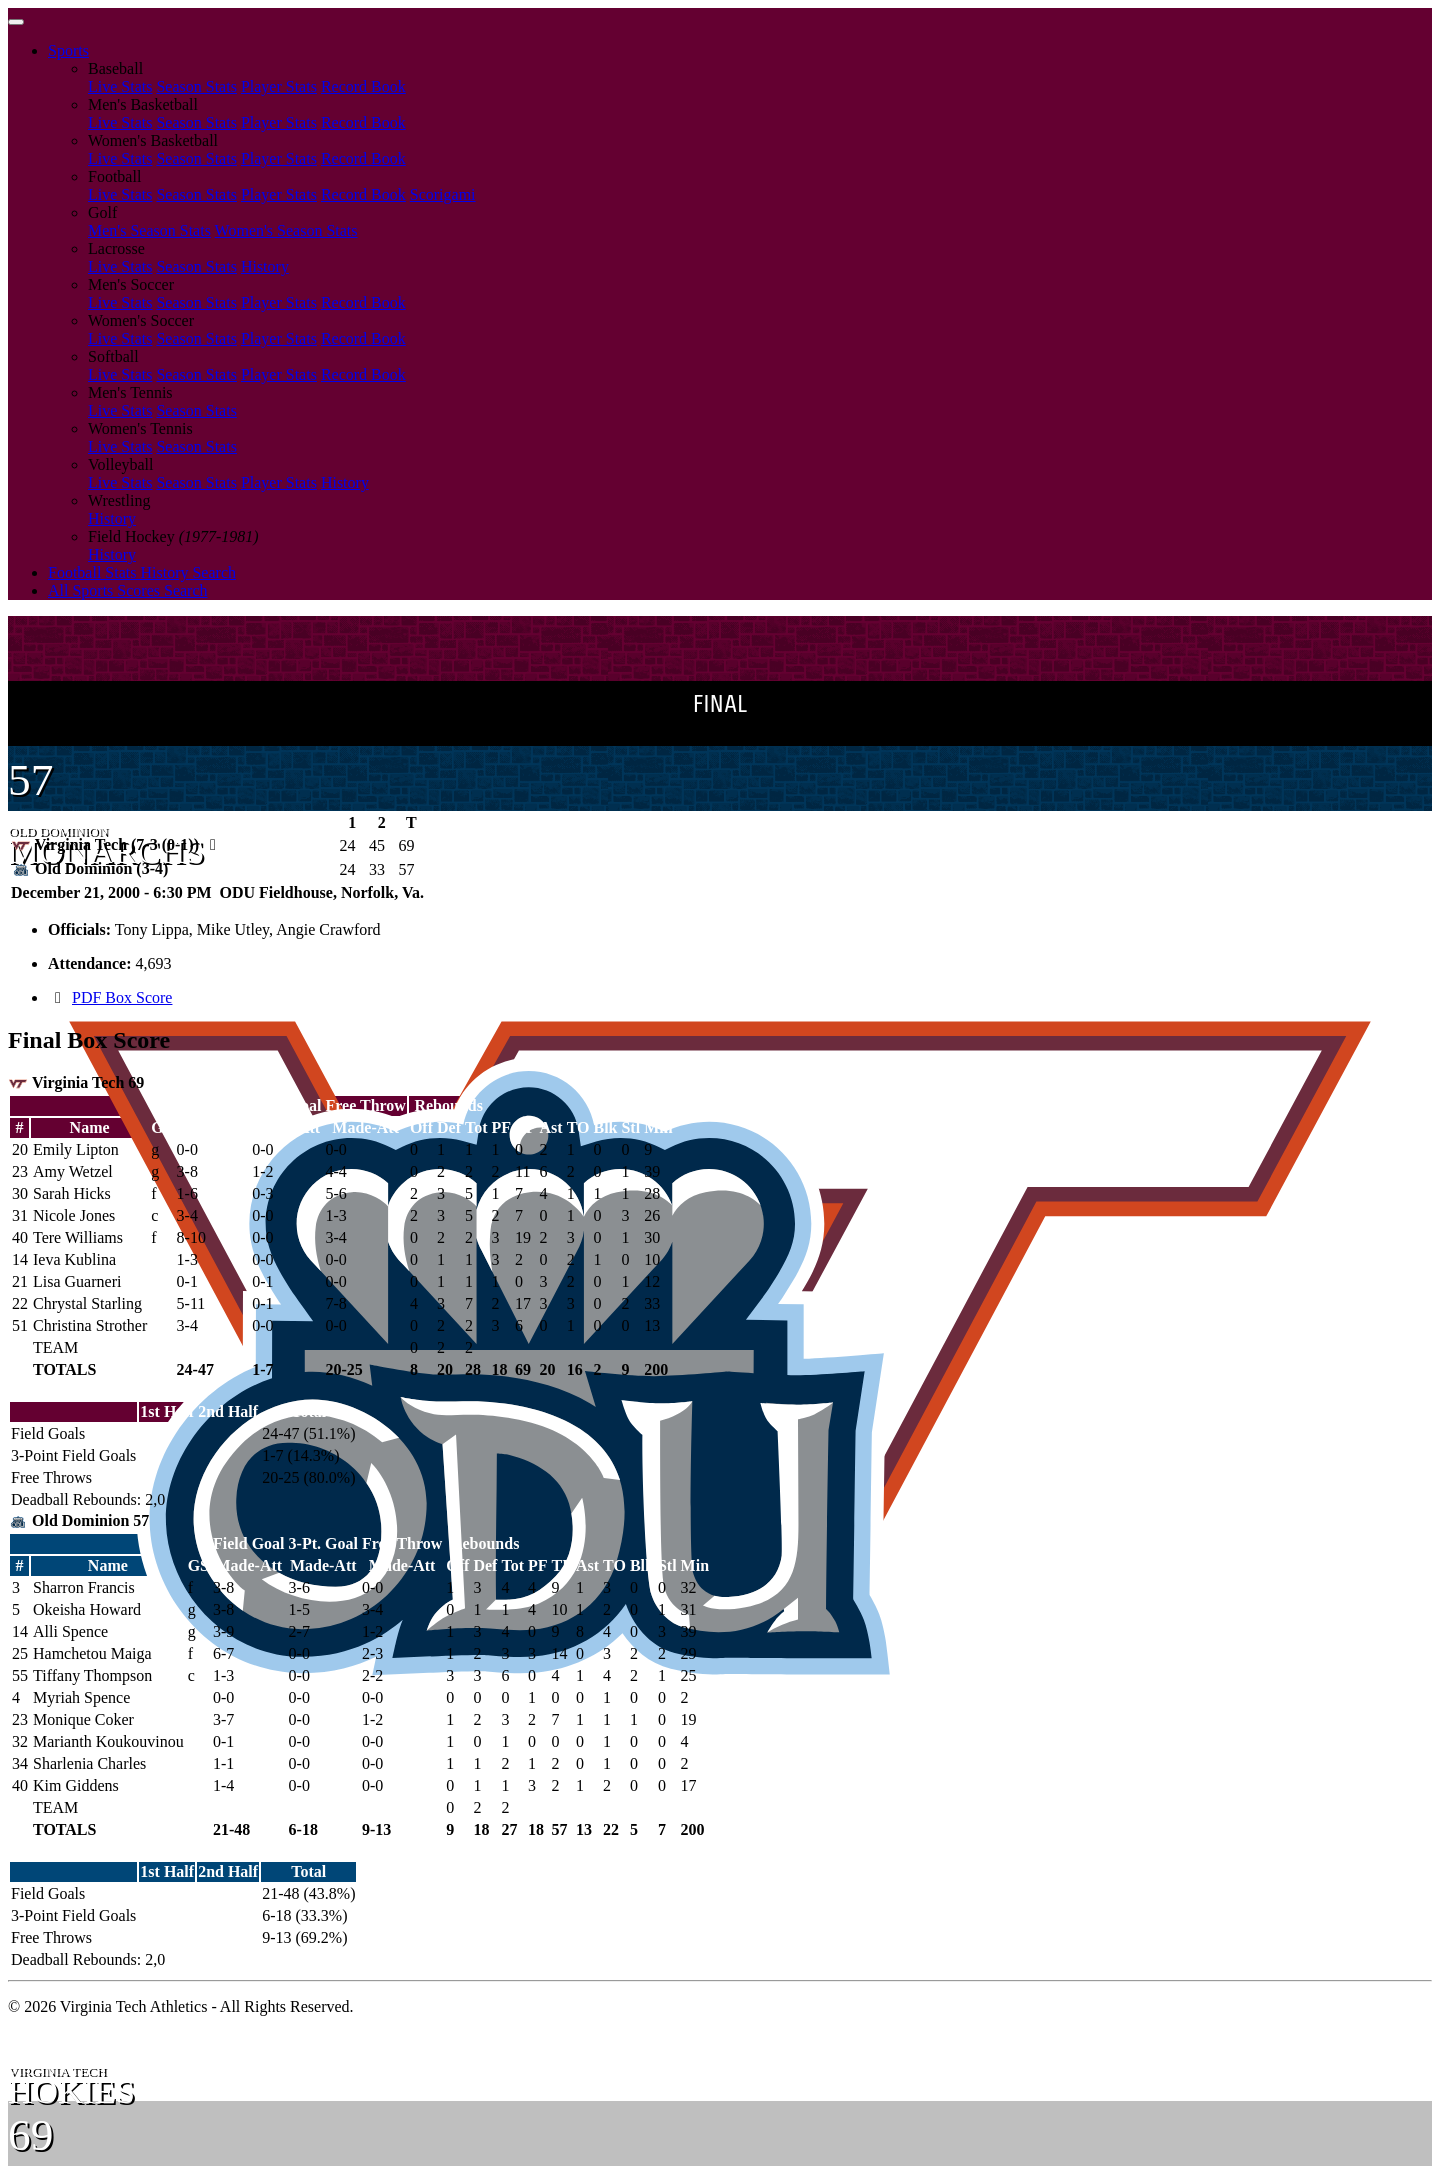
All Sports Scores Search (128, 590)
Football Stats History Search (142, 572)
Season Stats (196, 86)
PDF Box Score (122, 997)
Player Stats (279, 86)
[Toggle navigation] (16, 22)
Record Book (363, 86)
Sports (68, 50)
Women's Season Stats (286, 230)
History (265, 266)
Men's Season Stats (149, 230)
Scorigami (443, 194)
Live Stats (120, 86)
